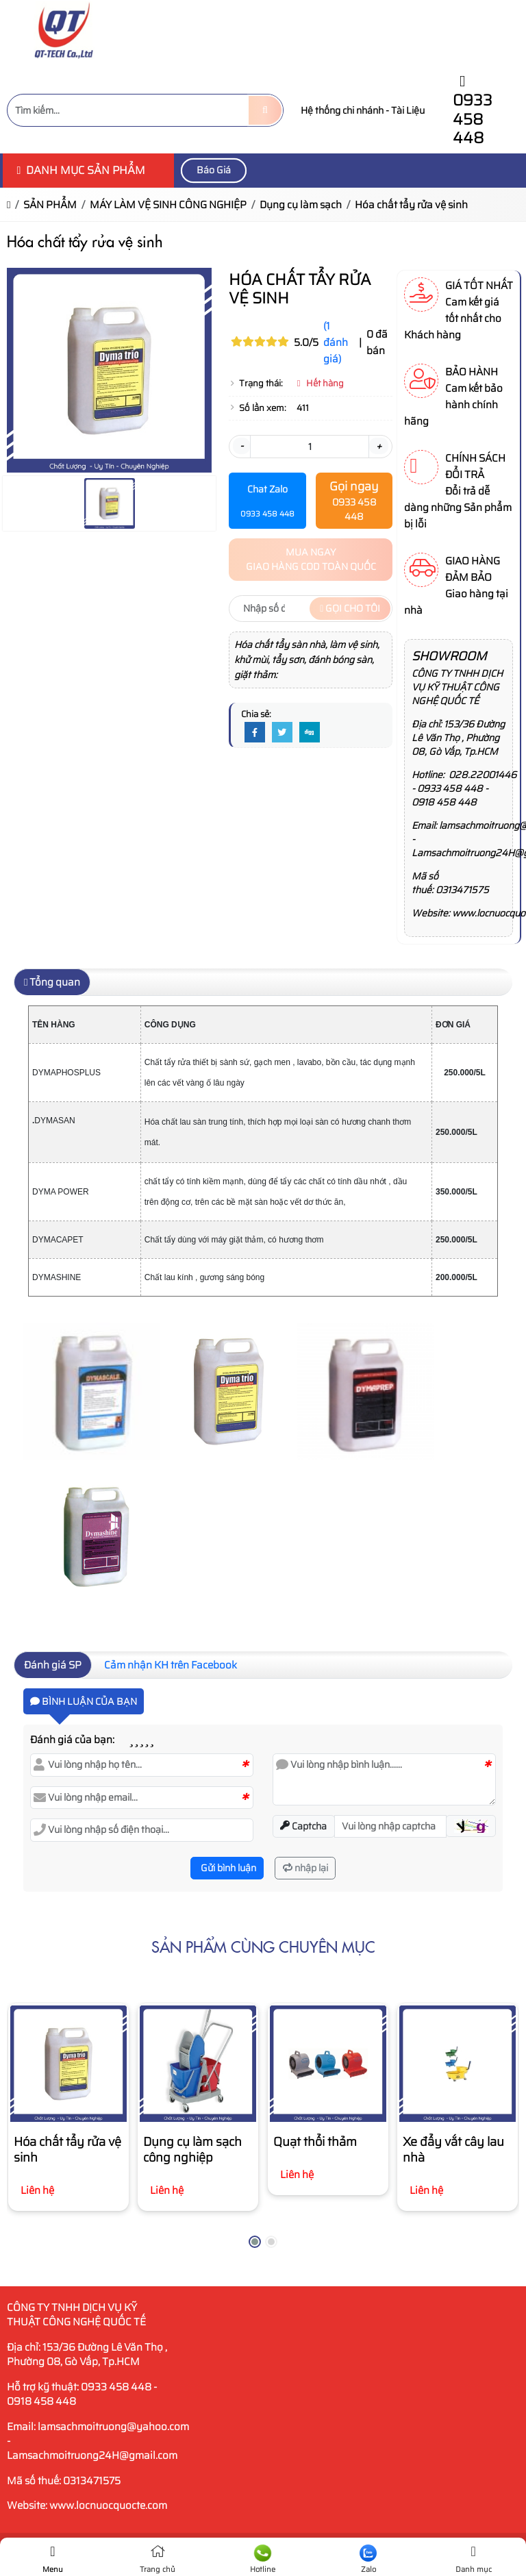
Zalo (368, 2559)
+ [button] (378, 446)
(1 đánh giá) (335, 342)
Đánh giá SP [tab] (53, 1665)
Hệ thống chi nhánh (342, 110)
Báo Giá (214, 169)
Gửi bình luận (227, 1867)
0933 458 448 (472, 112)
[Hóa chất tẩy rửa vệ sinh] (68, 2063)
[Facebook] (254, 733)
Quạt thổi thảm (315, 2141)
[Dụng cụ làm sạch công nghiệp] (198, 2063)
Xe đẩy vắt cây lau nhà (453, 2149)
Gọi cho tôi (350, 608)
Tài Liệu (408, 110)
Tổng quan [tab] (52, 982)
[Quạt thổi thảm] (328, 2063)
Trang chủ (158, 2559)
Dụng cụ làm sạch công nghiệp (192, 2149)
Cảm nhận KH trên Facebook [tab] (170, 1665)
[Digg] (309, 733)
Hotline (263, 2559)
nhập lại (305, 1867)
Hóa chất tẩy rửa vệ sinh (67, 2149)
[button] (471, 1826)
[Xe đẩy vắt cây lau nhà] (457, 2063)
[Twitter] (282, 733)
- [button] (241, 446)
